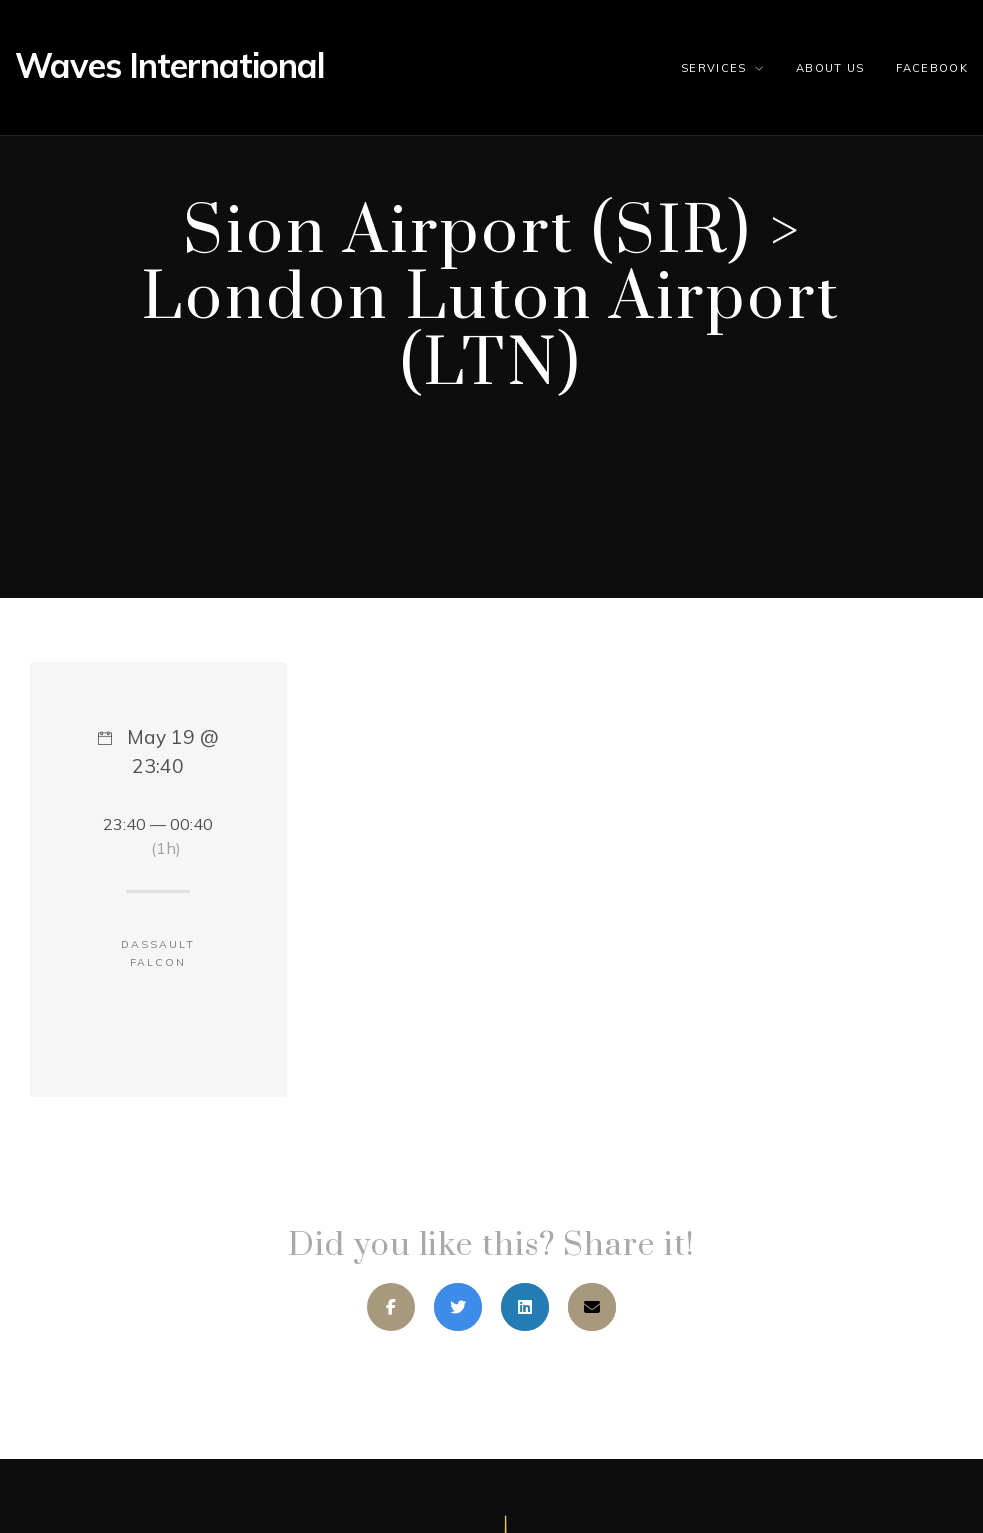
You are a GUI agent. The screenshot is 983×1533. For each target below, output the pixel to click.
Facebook (932, 68)
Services (714, 68)
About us (830, 68)
